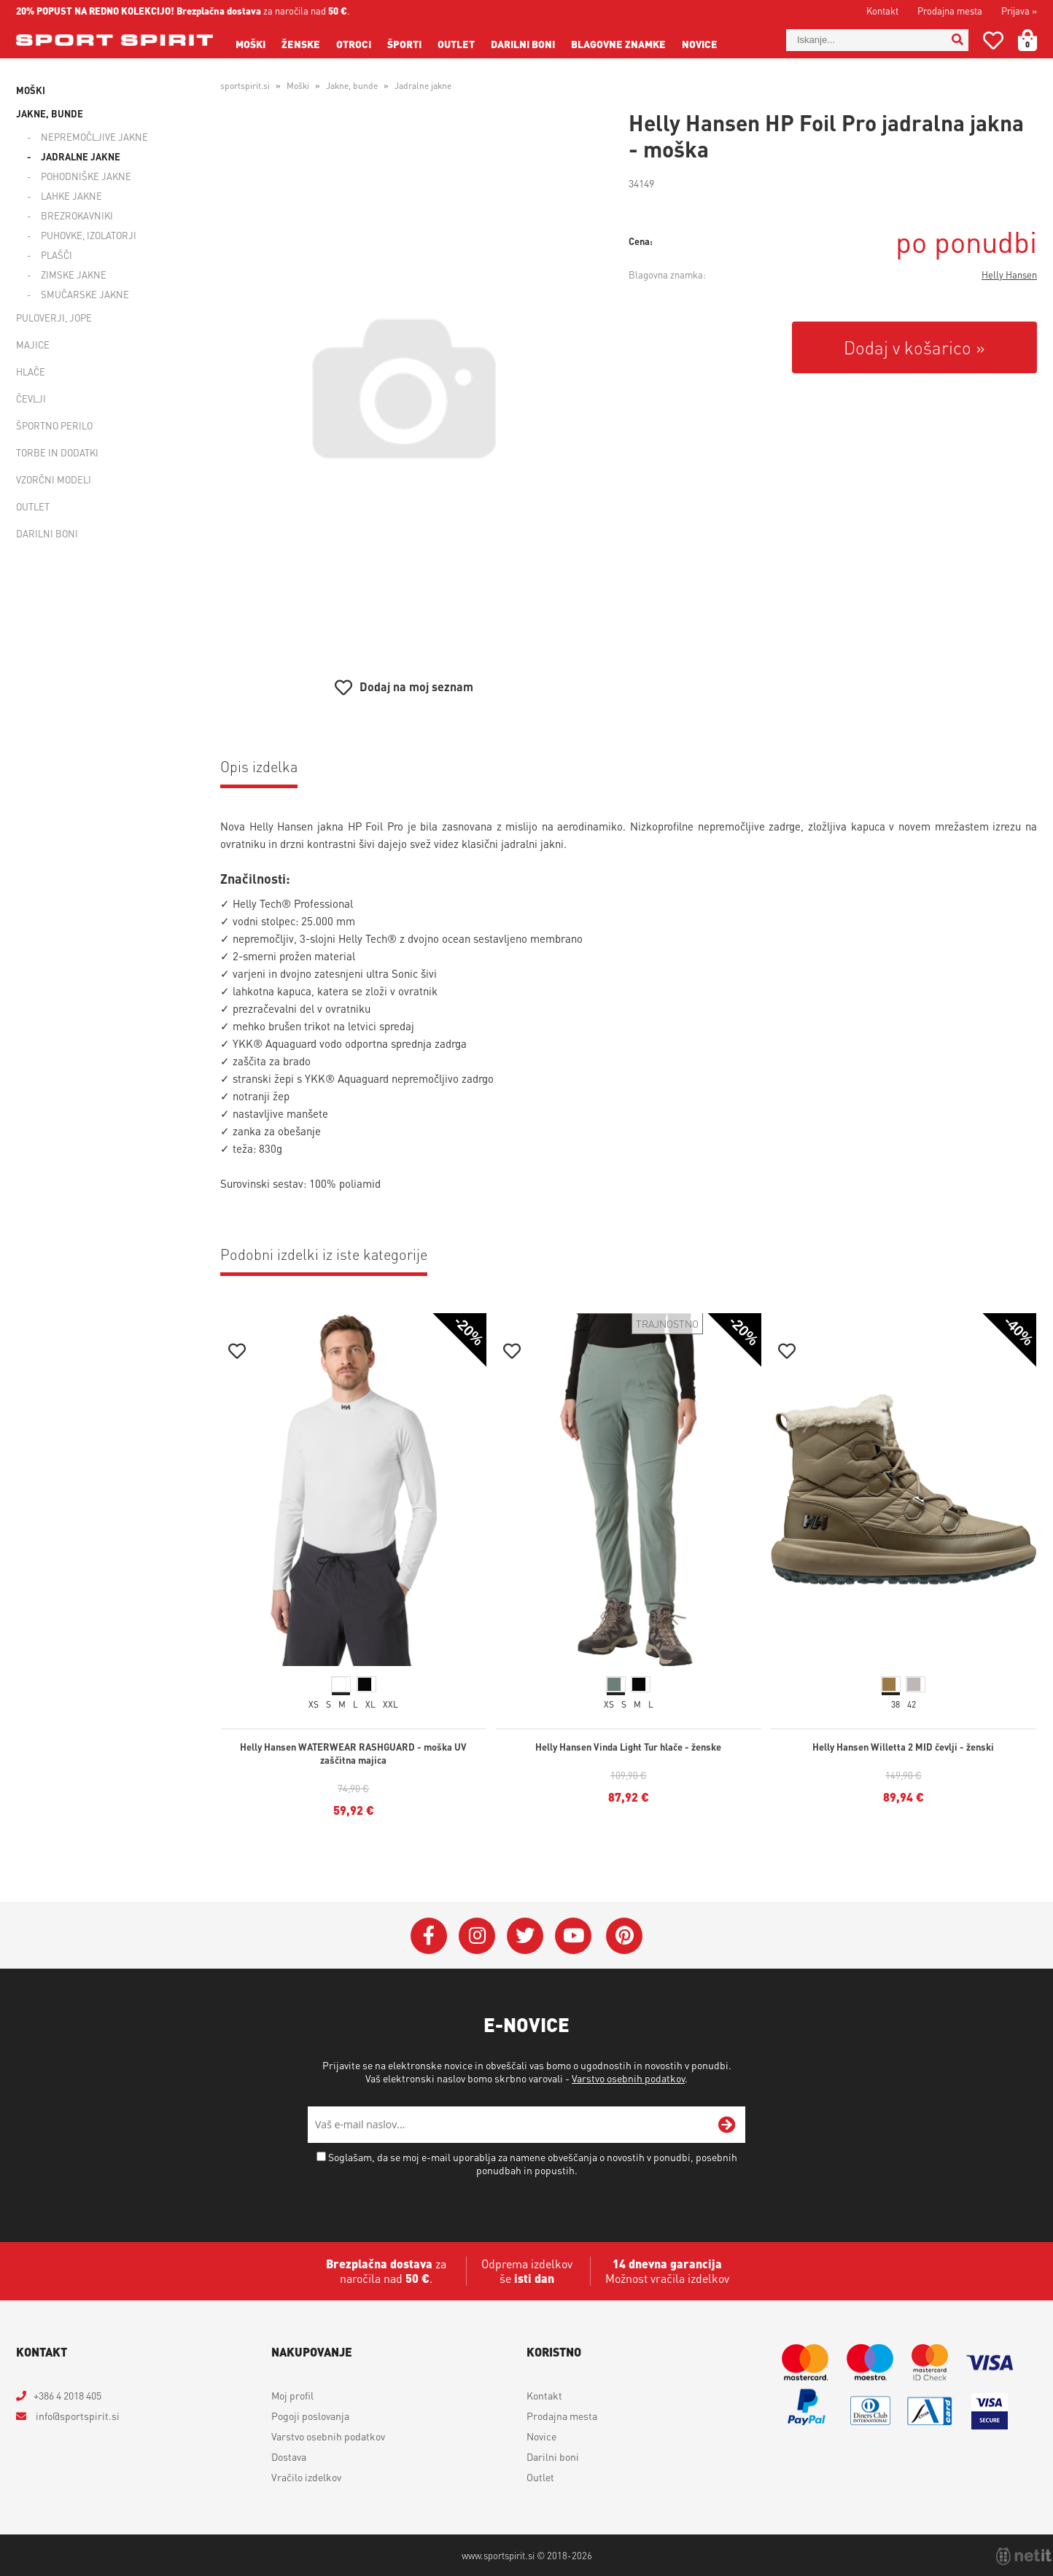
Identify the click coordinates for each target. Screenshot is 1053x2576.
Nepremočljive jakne (94, 137)
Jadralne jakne (80, 156)
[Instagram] (477, 1936)
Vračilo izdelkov (306, 2476)
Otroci (353, 43)
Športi (404, 43)
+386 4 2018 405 (67, 2395)
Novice (700, 43)
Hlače (30, 371)
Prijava (1019, 10)
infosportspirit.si (77, 2415)
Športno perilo (54, 425)
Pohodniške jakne (86, 176)
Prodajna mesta (949, 10)
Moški (250, 43)
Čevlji (31, 398)
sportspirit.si (245, 85)
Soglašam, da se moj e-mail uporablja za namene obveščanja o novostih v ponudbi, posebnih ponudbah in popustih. (532, 2163)
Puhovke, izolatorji (88, 235)
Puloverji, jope (54, 317)
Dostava (288, 2456)
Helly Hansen (1009, 274)
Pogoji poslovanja (310, 2415)
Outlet (456, 43)
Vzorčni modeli (53, 479)
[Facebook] (429, 1936)
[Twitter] (525, 1936)
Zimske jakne (73, 274)
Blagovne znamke (618, 43)
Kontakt (882, 10)
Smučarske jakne (85, 294)
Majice (33, 344)
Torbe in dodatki (57, 452)
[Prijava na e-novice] (727, 2124)
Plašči (56, 255)
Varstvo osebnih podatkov (628, 2078)
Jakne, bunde (49, 113)
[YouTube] (573, 1936)
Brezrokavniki (77, 215)
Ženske (300, 43)
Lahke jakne (71, 196)
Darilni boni (523, 43)
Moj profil (292, 2395)
